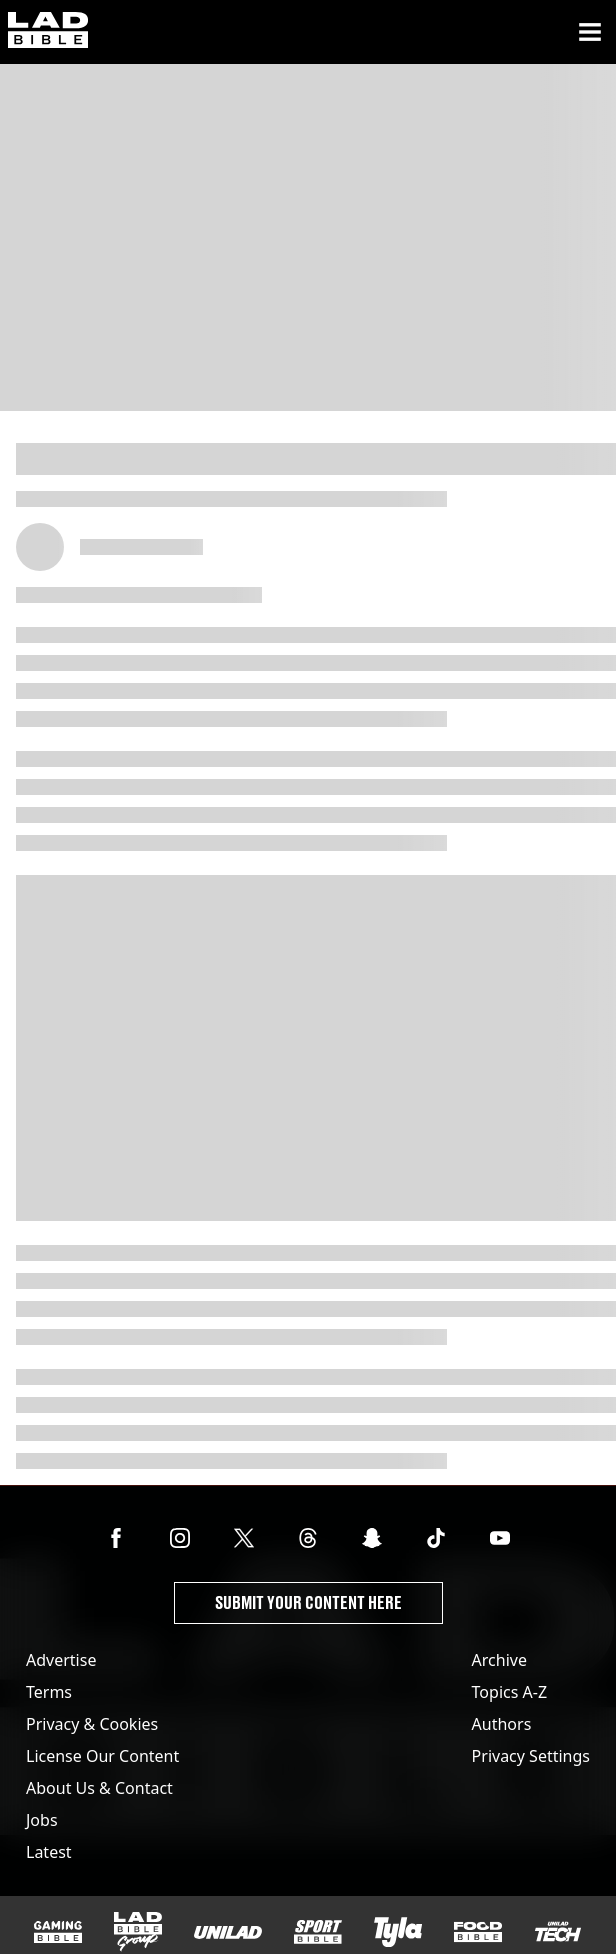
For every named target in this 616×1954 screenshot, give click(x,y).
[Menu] (590, 32)
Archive (499, 1660)
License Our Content (102, 1756)
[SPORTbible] (318, 1932)
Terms (49, 1692)
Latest (49, 1852)
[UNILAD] (228, 1932)
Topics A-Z (509, 1692)
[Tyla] (398, 1932)
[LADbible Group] (138, 1932)
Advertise (61, 1660)
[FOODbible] (478, 1932)
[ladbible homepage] (48, 32)
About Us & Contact (99, 1788)
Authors (502, 1724)
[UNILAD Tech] (558, 1931)
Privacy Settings (531, 1756)
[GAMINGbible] (58, 1932)
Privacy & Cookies (92, 1724)
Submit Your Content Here (308, 1602)
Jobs (42, 1820)
